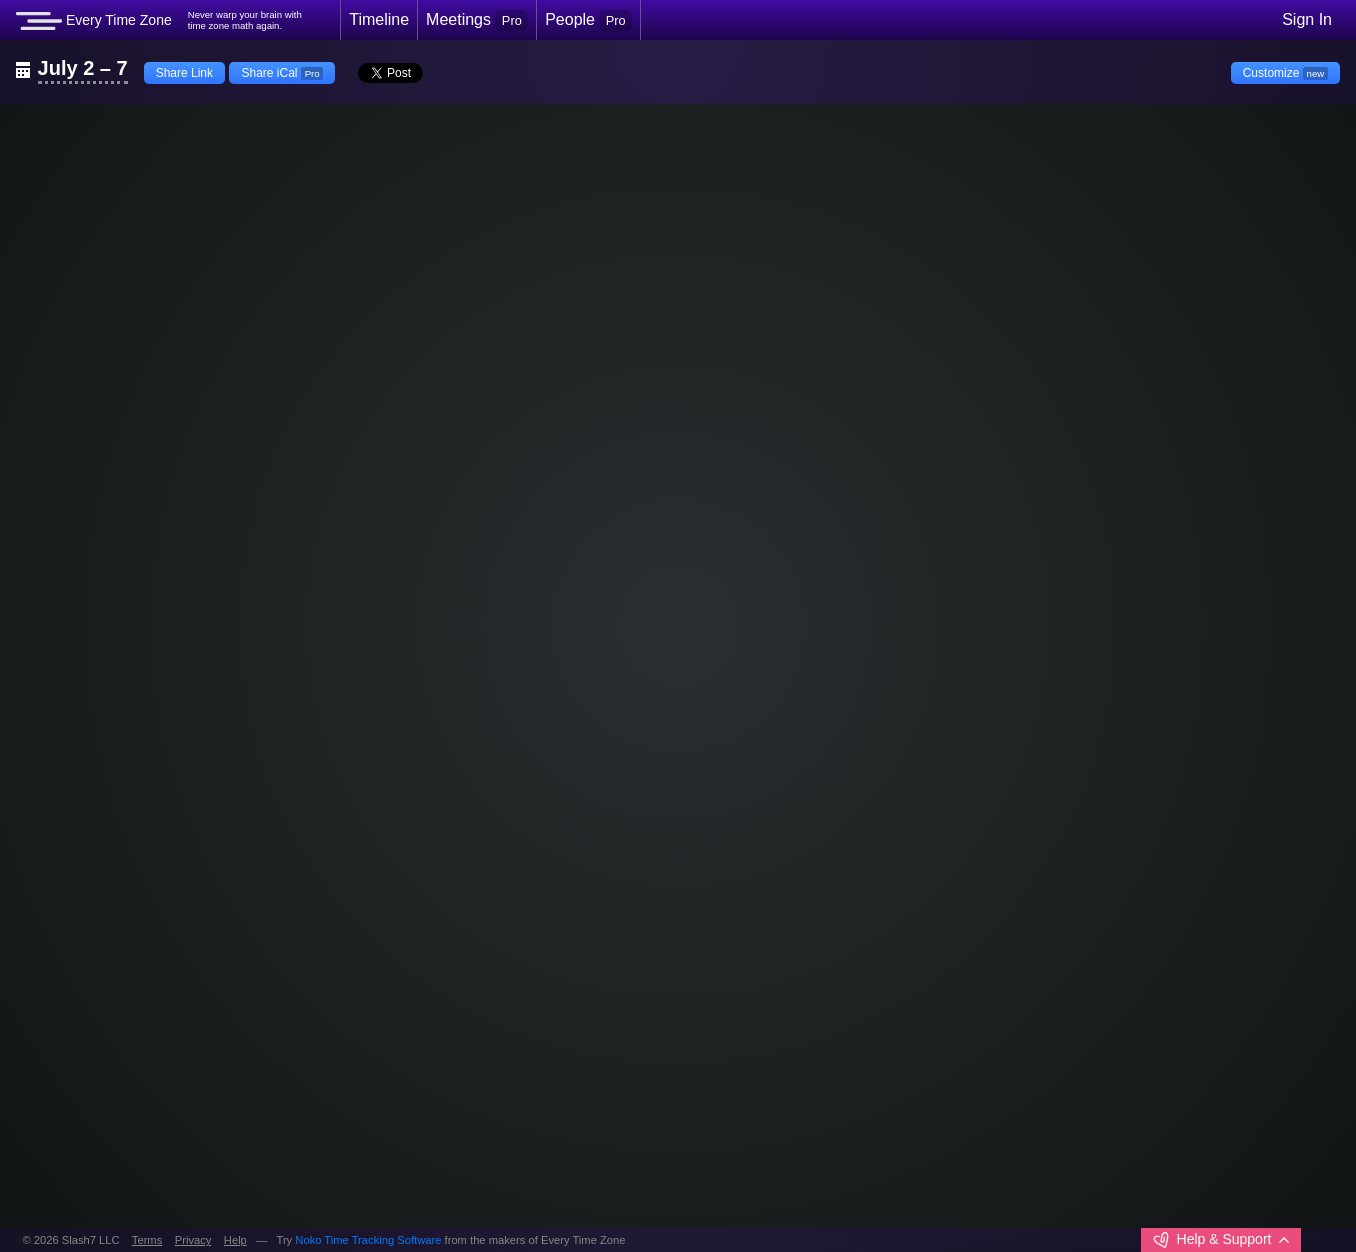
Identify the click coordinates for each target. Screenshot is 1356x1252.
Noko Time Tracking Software (368, 1240)
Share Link (184, 73)
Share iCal (282, 73)
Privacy (193, 1240)
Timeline (379, 19)
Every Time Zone (94, 21)
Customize (1285, 73)
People (588, 20)
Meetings (477, 20)
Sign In (1307, 19)
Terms (147, 1240)
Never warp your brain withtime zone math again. (245, 20)
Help (235, 1240)
